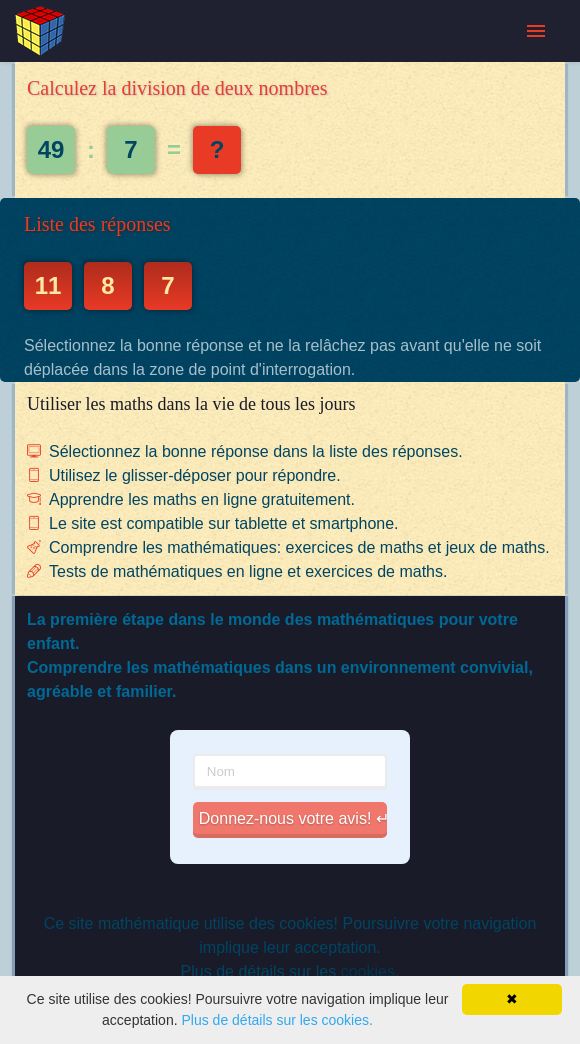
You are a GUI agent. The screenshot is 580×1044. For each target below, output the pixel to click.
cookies (368, 971)
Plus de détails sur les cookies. (276, 1020)
